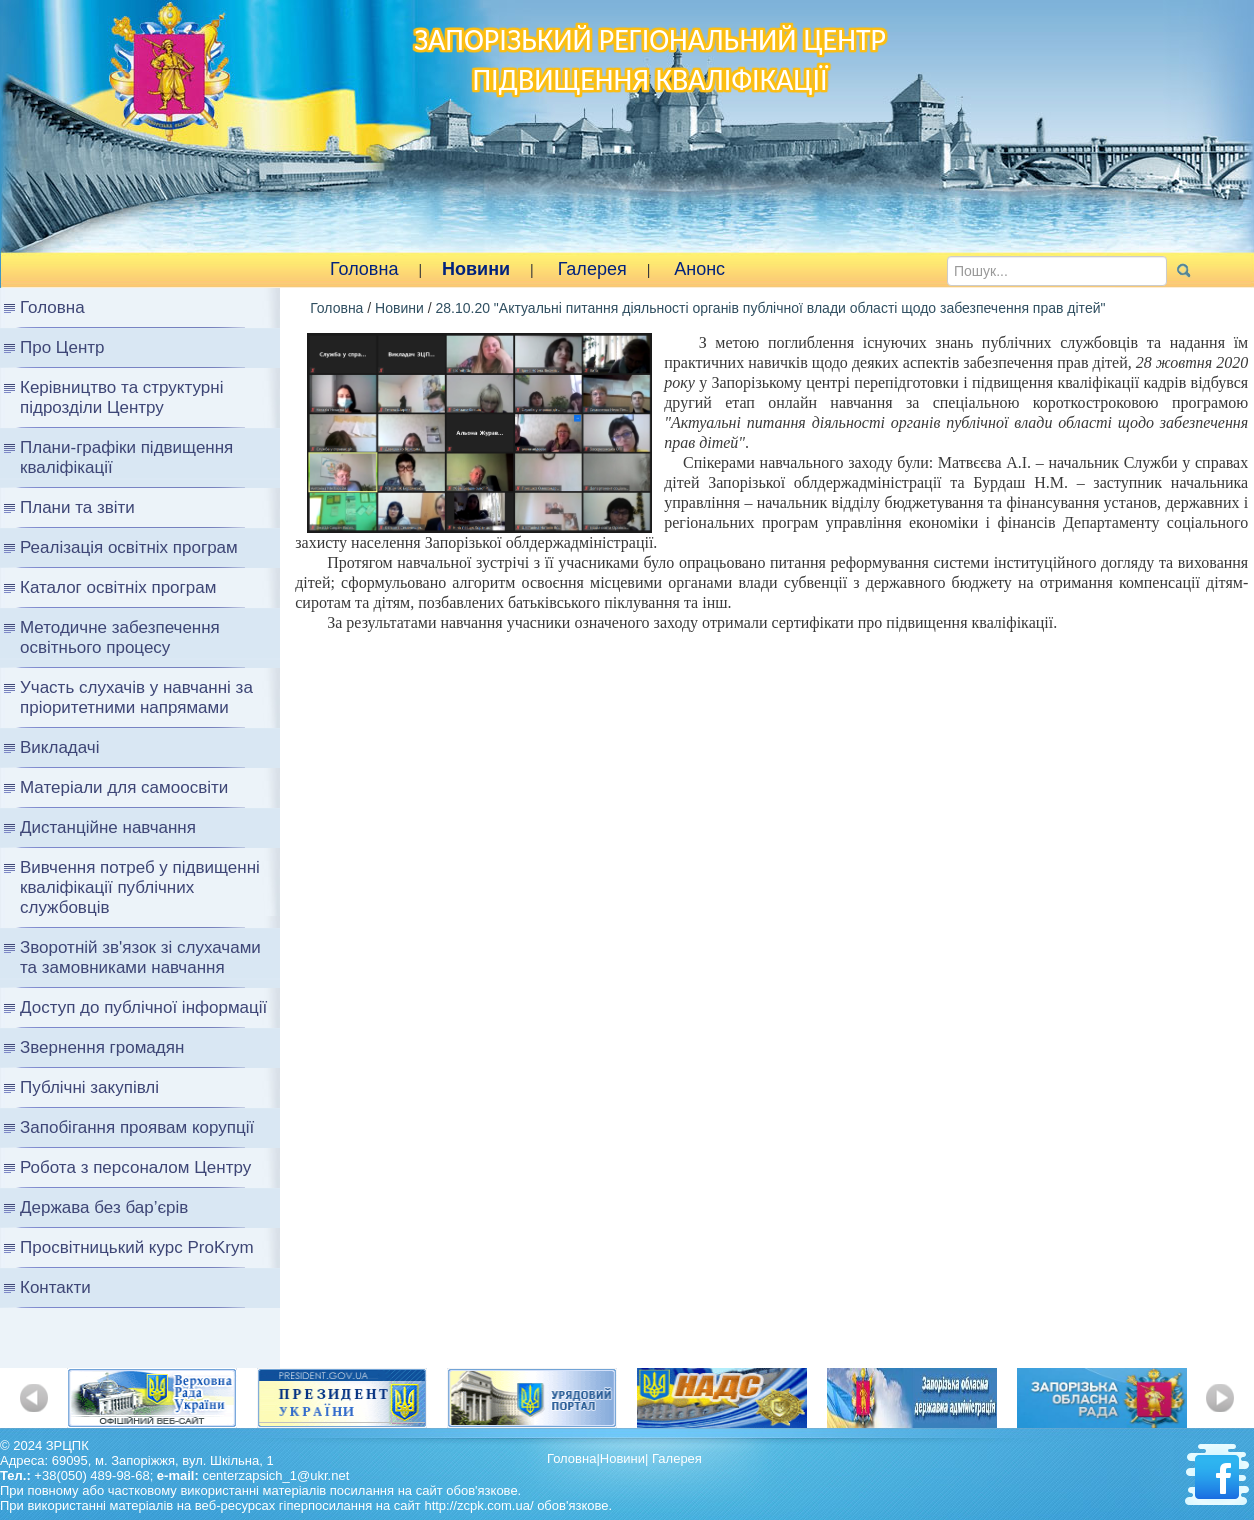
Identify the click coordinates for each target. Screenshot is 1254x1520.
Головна (364, 269)
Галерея (592, 269)
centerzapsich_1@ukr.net (275, 1475)
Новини (476, 269)
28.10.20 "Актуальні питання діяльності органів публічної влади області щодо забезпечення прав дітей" (770, 308)
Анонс (699, 269)
